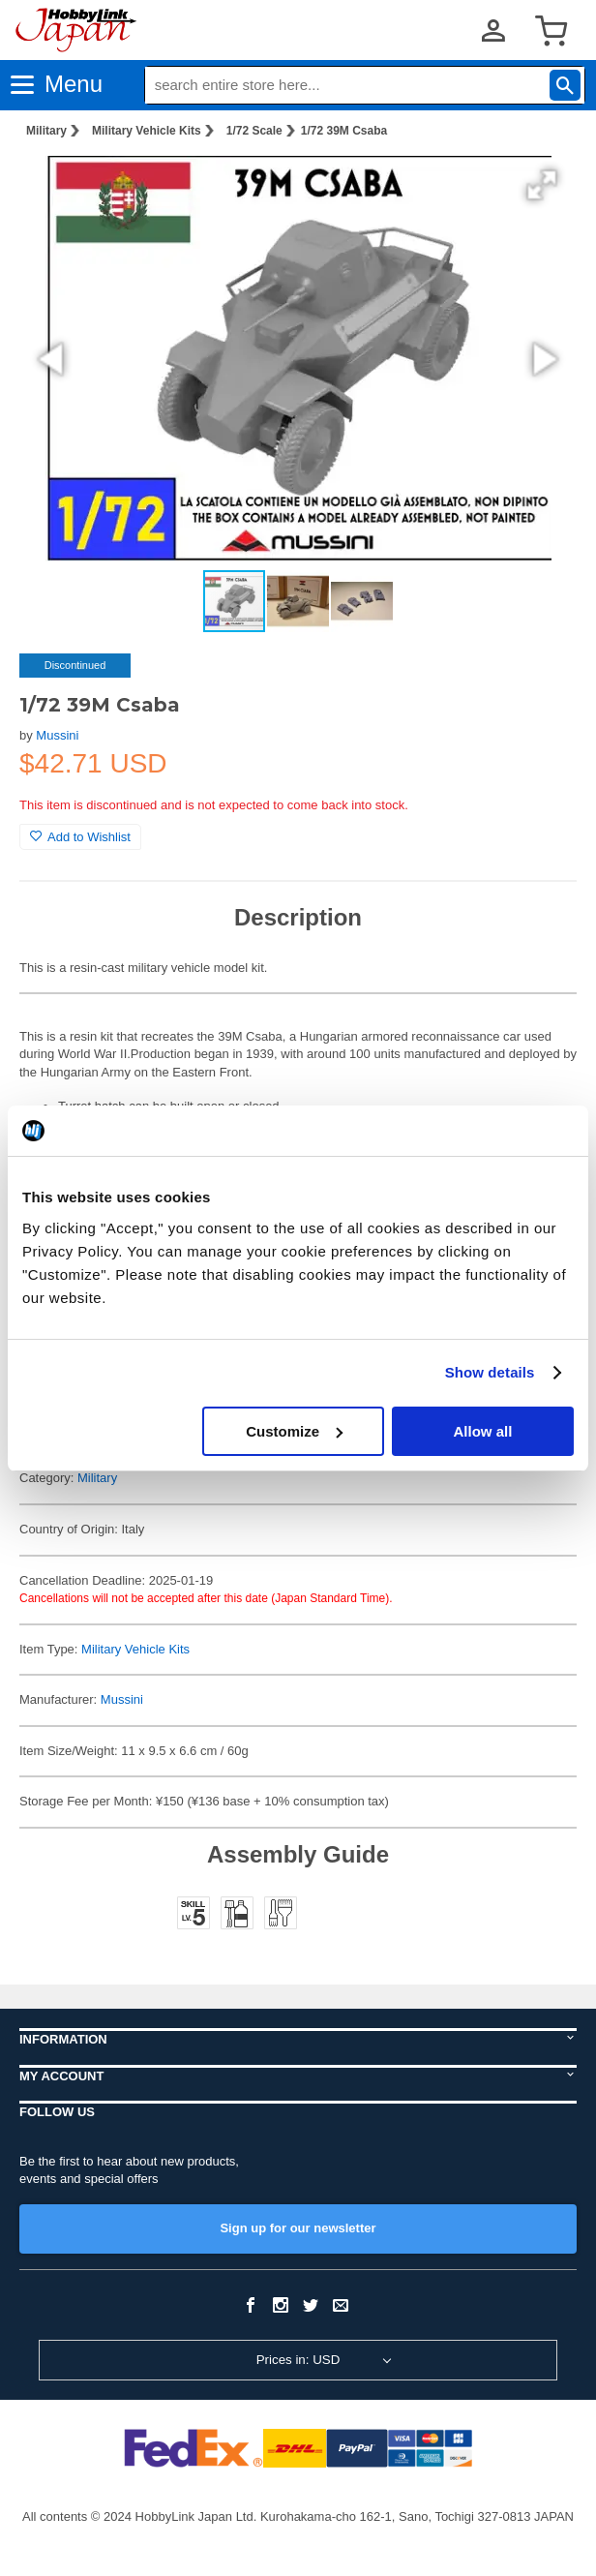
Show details (490, 1372)
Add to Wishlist (80, 837)
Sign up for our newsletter (297, 2228)
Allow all (483, 1431)
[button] (542, 185)
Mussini (57, 735)
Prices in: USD (298, 2359)
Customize (294, 1431)
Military (46, 130)
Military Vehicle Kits (146, 130)
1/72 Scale (254, 130)
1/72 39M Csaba (344, 130)
